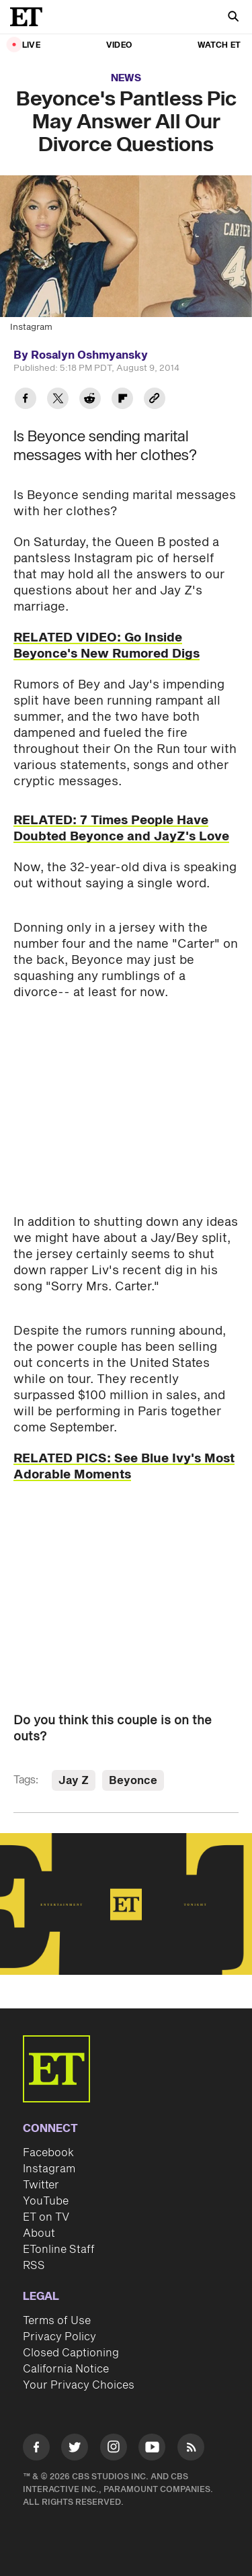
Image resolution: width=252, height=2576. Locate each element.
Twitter (41, 2185)
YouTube (46, 2201)
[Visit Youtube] (151, 2449)
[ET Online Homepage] (30, 17)
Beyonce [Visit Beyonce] (133, 1780)
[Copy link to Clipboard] (154, 400)
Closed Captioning (71, 2353)
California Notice (66, 2369)
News (126, 78)
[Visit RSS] (190, 2449)
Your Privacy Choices (78, 2385)
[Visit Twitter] (74, 2449)
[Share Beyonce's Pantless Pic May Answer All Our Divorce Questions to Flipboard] (122, 400)
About (39, 2233)
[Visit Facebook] (36, 2449)
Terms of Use (57, 2321)
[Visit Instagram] (113, 2449)
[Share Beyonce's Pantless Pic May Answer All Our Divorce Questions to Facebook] (25, 400)
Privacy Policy (59, 2337)
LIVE (31, 45)
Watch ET (219, 45)
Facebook (48, 2153)
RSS (34, 2266)
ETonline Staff (59, 2249)
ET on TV (46, 2217)
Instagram (49, 2169)
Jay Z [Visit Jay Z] (73, 1780)
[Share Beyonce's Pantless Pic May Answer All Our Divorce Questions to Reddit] (90, 400)
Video (119, 45)
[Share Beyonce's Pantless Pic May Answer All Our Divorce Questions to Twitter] (58, 400)
